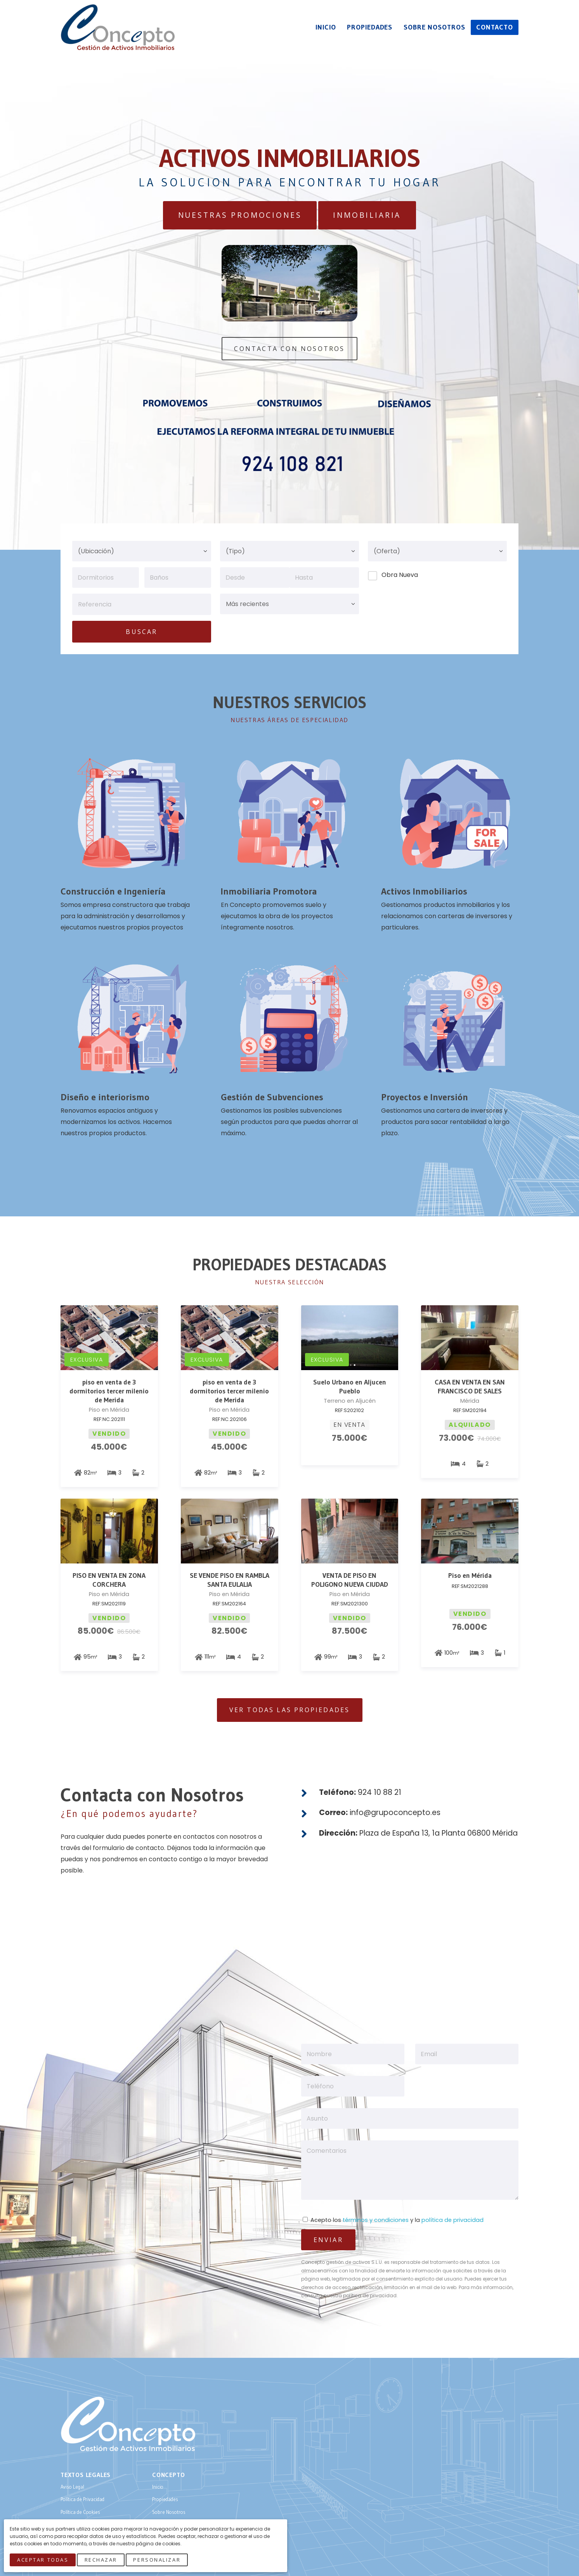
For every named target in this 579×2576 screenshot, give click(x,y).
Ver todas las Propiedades (289, 1710)
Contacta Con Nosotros (289, 348)
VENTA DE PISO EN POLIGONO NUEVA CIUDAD (349, 1580)
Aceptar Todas (42, 2559)
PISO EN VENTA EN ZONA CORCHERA (109, 1580)
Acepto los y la (393, 2220)
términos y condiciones (376, 2220)
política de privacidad (452, 2220)
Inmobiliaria (367, 215)
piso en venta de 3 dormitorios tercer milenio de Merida (109, 1391)
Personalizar (157, 2559)
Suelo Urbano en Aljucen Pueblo (349, 1386)
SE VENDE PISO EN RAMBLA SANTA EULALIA (229, 1580)
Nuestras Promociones (240, 215)
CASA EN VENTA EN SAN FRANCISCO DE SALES (470, 1386)
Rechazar (101, 2559)
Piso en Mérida (470, 1575)
